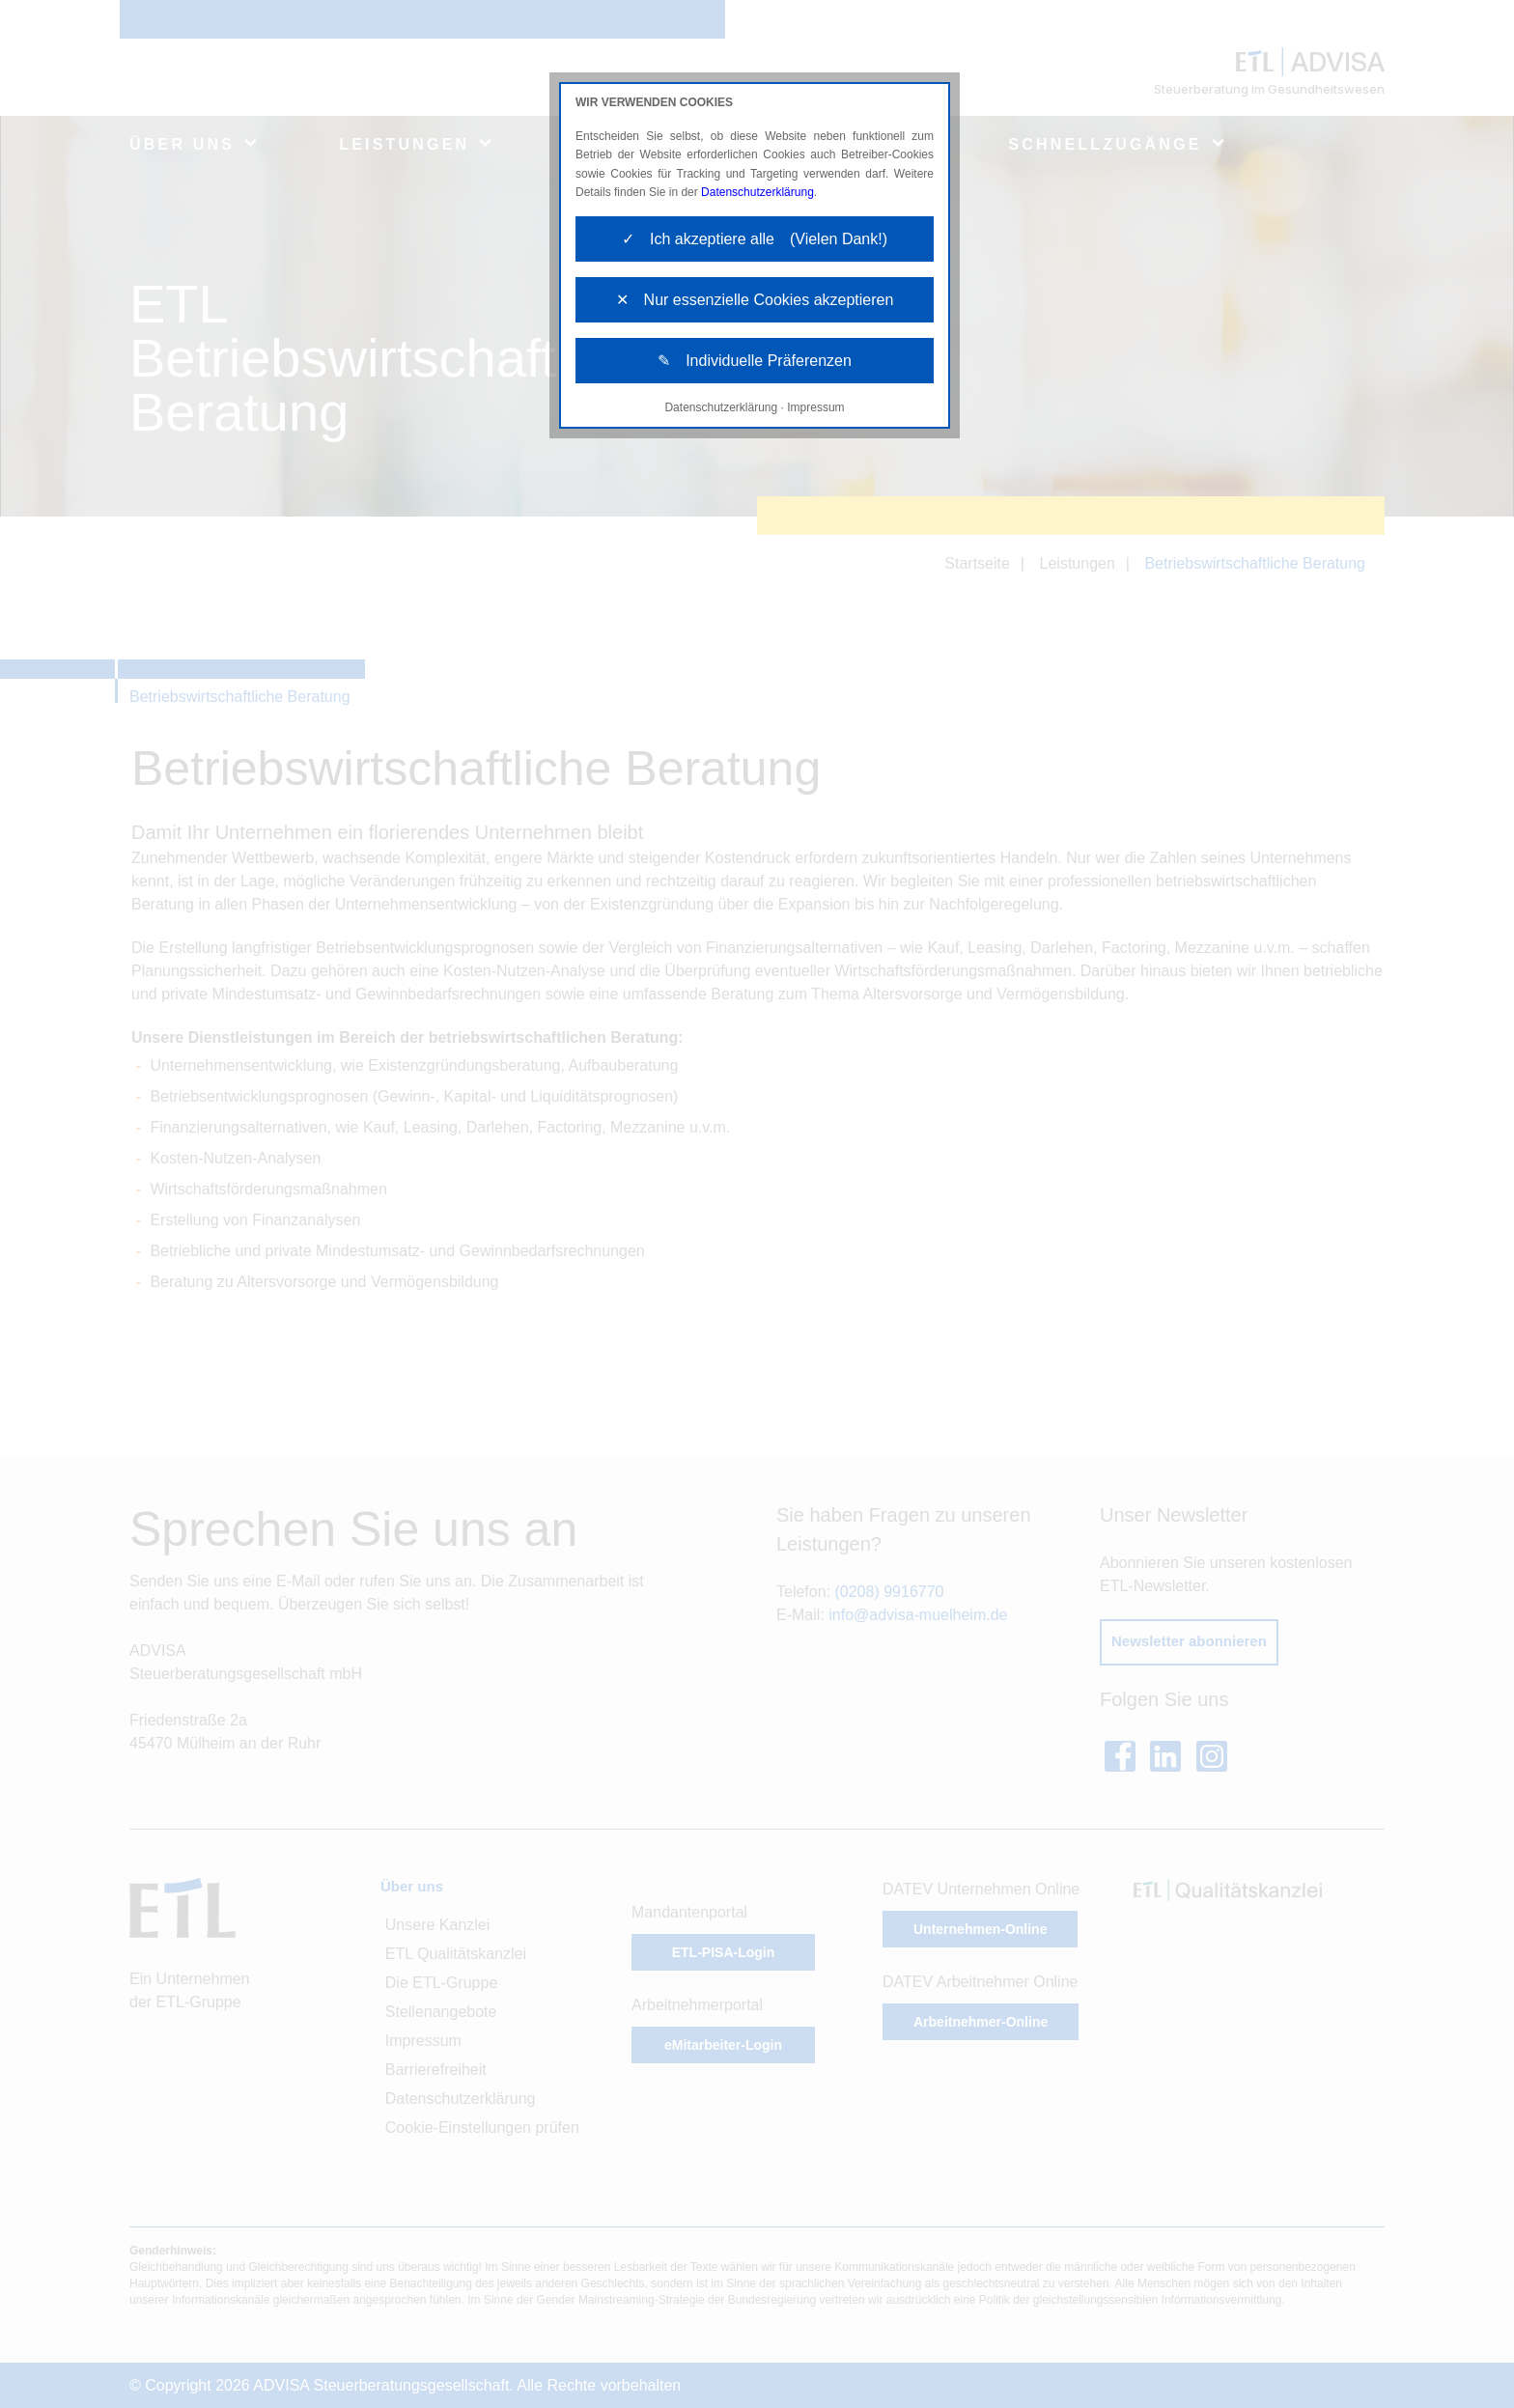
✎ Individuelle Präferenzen (755, 360)
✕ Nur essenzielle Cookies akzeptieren (755, 300)
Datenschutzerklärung (757, 192)
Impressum (815, 407)
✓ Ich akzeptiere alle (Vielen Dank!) (754, 239)
